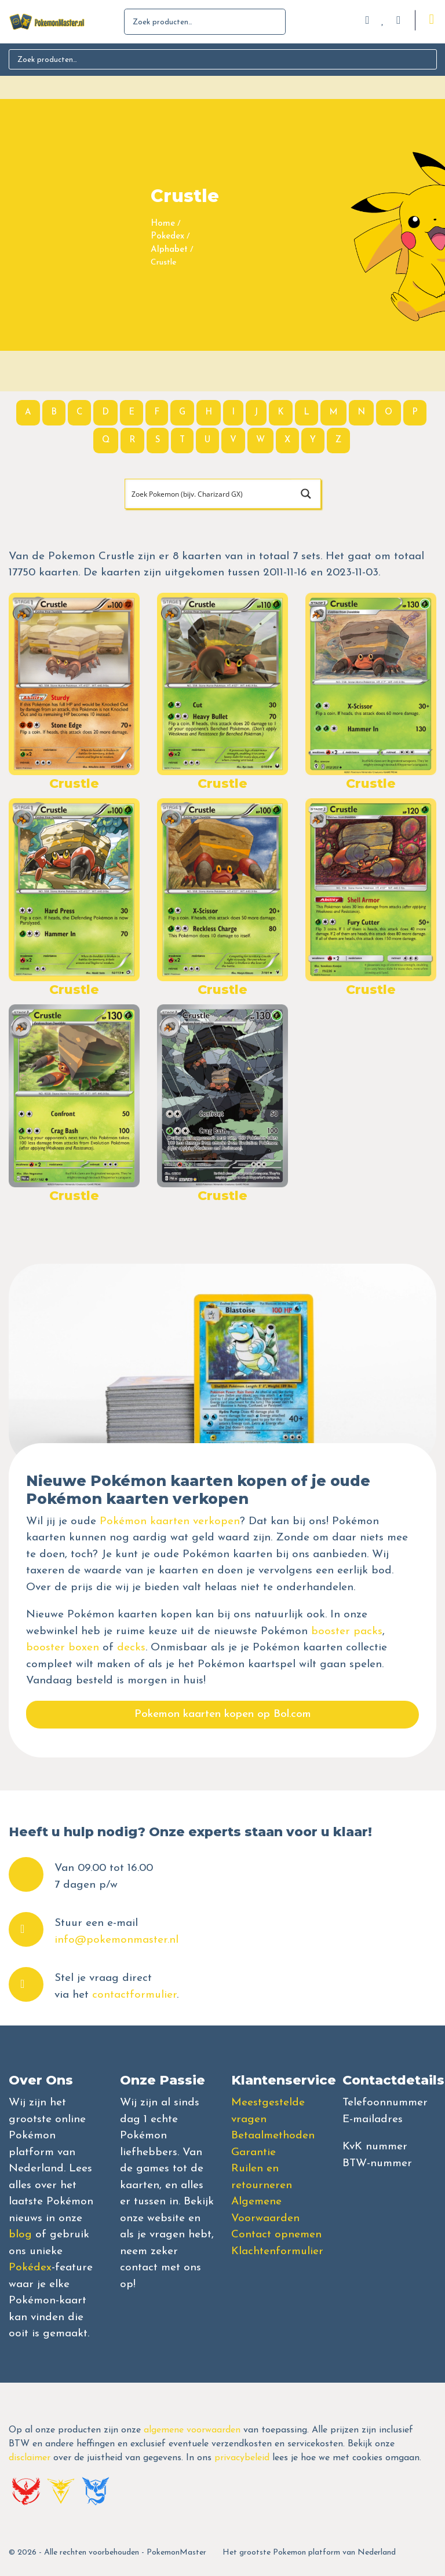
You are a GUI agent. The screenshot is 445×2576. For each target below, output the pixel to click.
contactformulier (134, 1995)
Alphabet (169, 249)
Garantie (253, 2152)
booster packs (346, 1631)
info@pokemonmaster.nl (116, 1940)
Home (163, 223)
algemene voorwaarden (192, 2430)
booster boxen (62, 1647)
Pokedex (167, 236)
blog (20, 2234)
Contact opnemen (276, 2234)
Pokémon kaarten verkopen (170, 1521)
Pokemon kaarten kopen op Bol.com (222, 1714)
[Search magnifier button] (305, 493)
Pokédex (30, 2267)
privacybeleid (241, 2458)
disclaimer (29, 2458)
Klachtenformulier (277, 2251)
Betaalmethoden (273, 2135)
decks (131, 1647)
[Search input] (209, 494)
